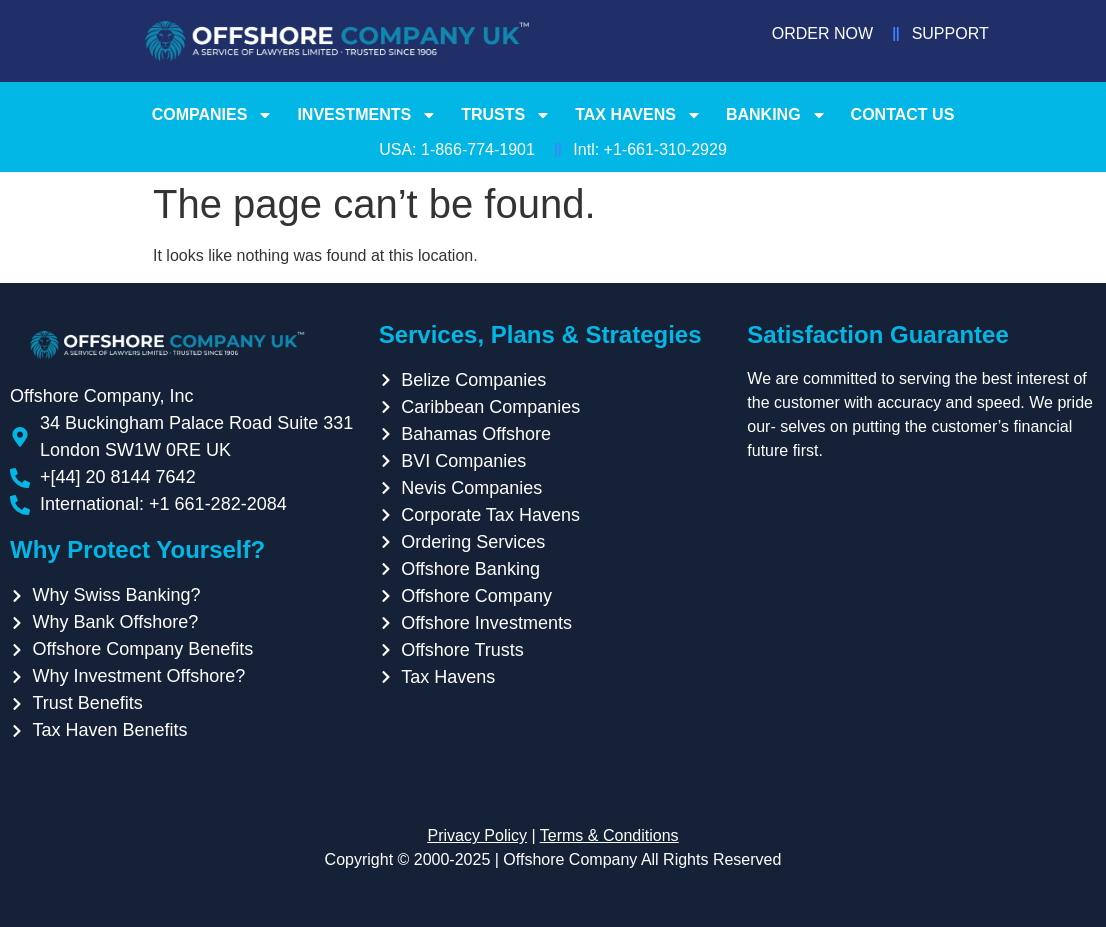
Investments (367, 115)
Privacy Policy (477, 835)
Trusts (506, 115)
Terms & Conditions (609, 835)
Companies (213, 115)
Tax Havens (638, 115)
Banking (776, 115)
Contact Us (903, 114)
